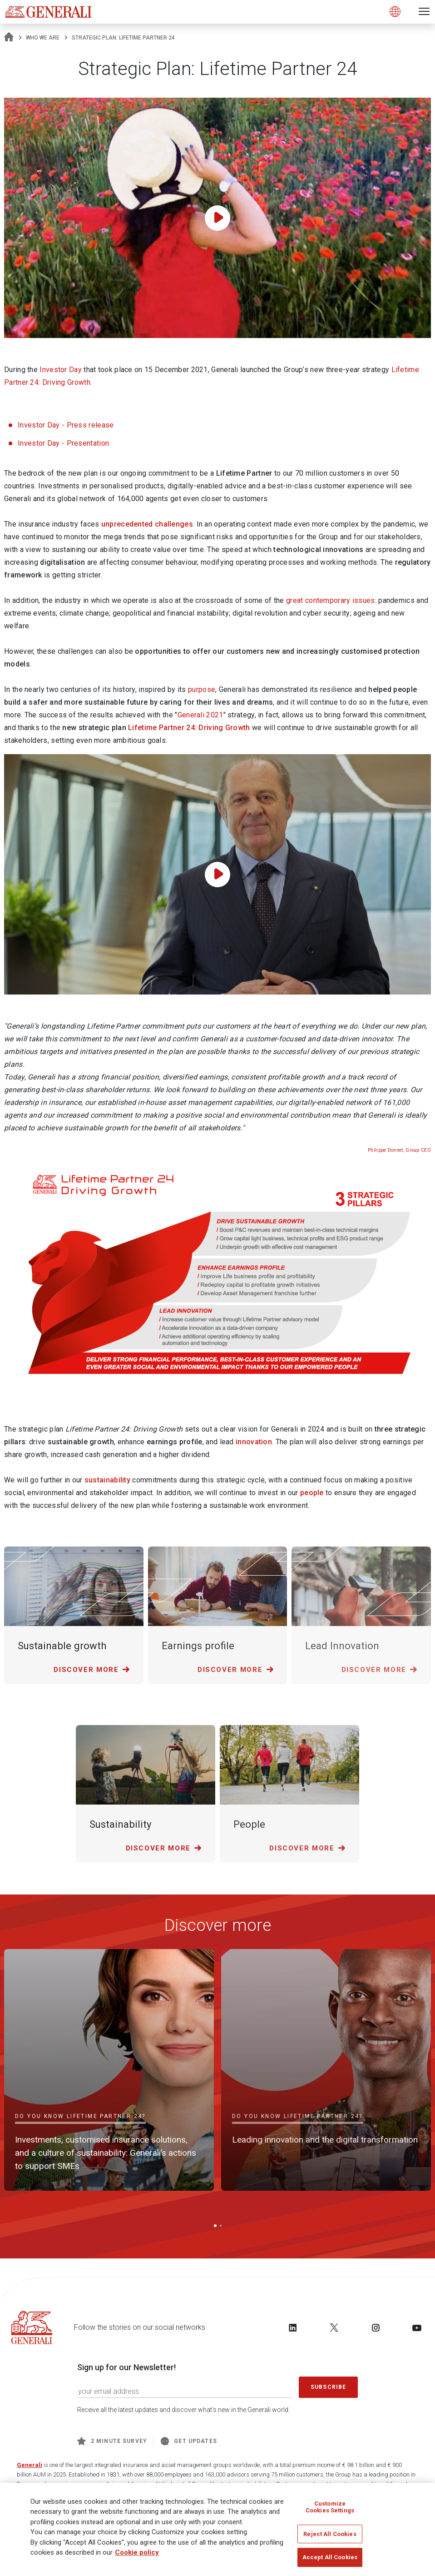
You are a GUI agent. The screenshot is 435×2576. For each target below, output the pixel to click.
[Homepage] (9, 38)
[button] (215, 2225)
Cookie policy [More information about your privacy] (137, 2552)
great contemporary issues (330, 600)
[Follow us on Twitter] (334, 2327)
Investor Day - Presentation (63, 443)
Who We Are (42, 38)
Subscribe (328, 2387)
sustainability (107, 1480)
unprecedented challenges (147, 524)
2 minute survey (112, 2441)
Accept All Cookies (329, 2557)
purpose (201, 689)
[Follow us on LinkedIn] (293, 2327)
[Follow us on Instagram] (375, 2327)
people (312, 1492)
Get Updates (189, 2441)
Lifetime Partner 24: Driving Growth (189, 727)
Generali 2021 (200, 715)
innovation (254, 1441)
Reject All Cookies (329, 2534)
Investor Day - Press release (66, 425)
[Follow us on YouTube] (417, 2327)
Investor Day (61, 369)
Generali (29, 2465)
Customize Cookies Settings (330, 2507)
